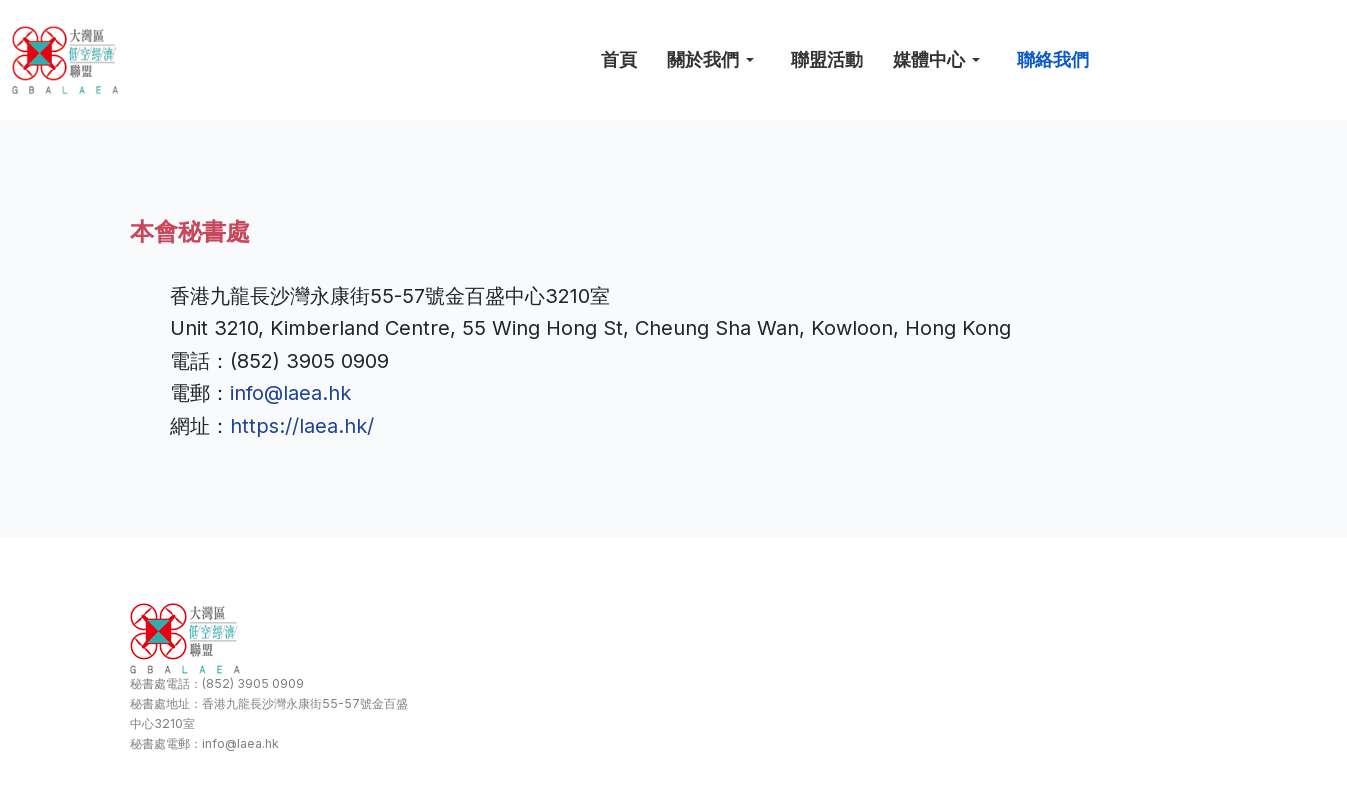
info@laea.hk (290, 393)
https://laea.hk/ (302, 426)
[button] (714, 60)
